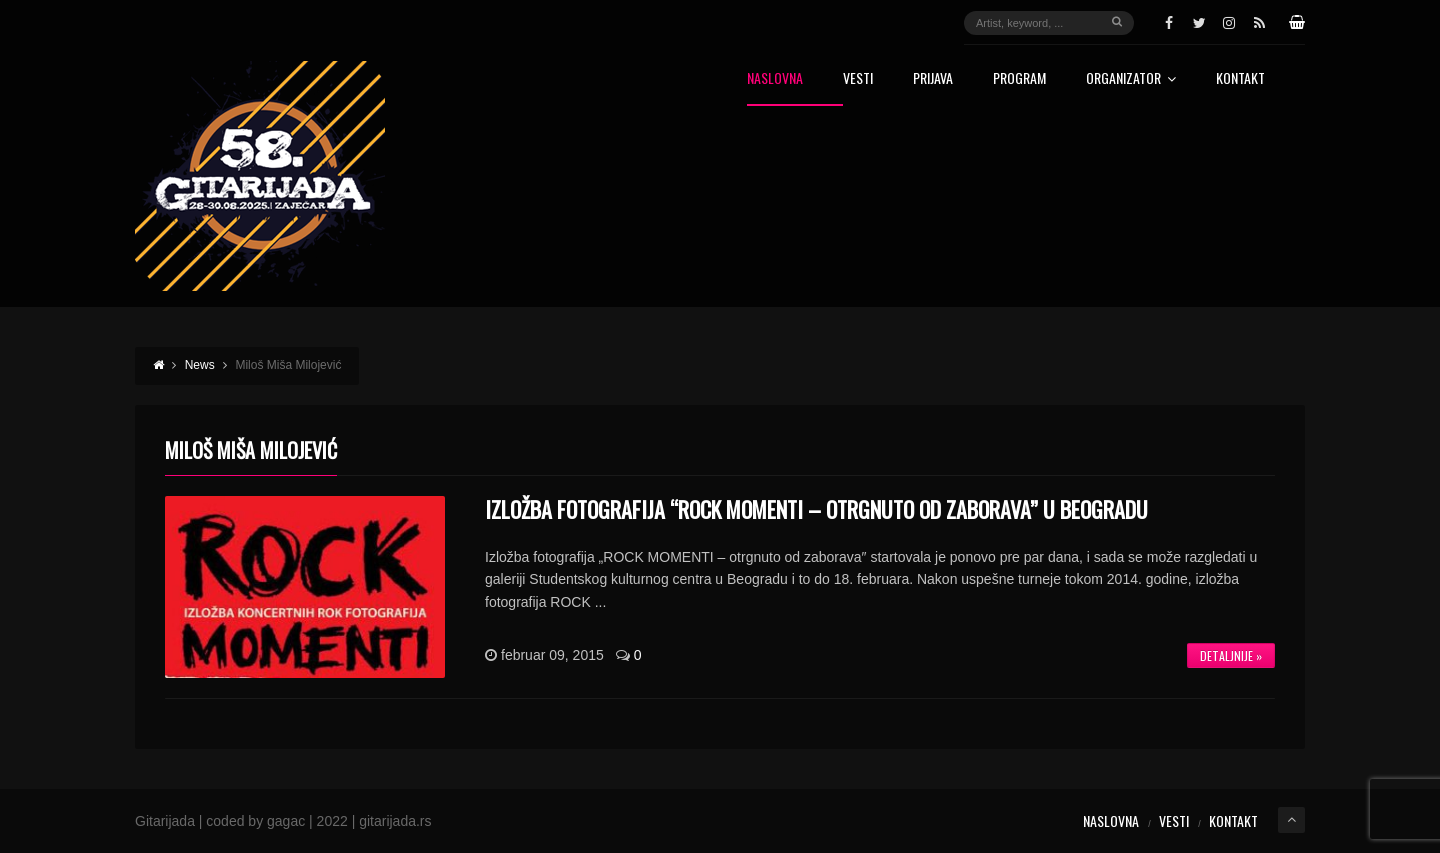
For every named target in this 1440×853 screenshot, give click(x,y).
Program (1019, 79)
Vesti (858, 79)
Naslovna (775, 79)
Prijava (933, 79)
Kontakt (1240, 79)
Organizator (1131, 79)
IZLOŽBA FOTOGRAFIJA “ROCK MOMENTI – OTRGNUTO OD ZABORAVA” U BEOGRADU (816, 509)
